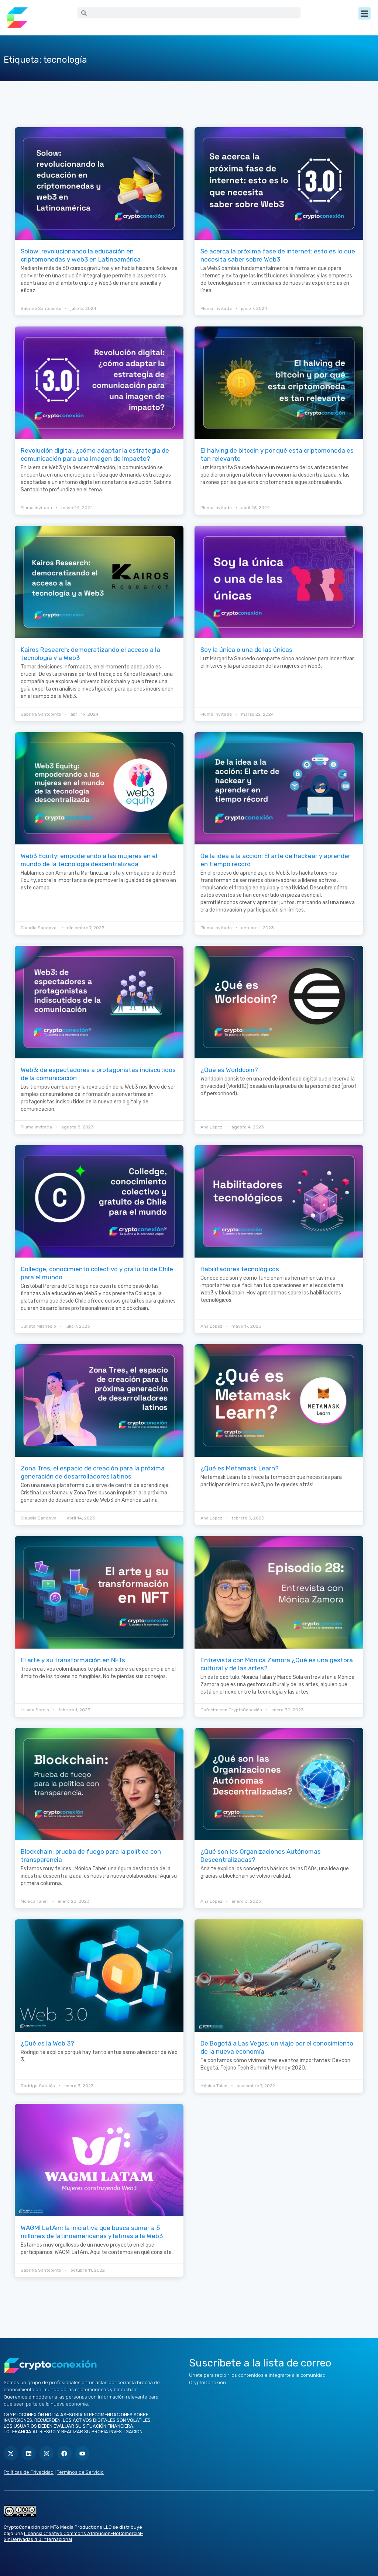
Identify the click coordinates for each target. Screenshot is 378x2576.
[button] (364, 13)
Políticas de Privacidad (29, 2472)
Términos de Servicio (80, 2472)
